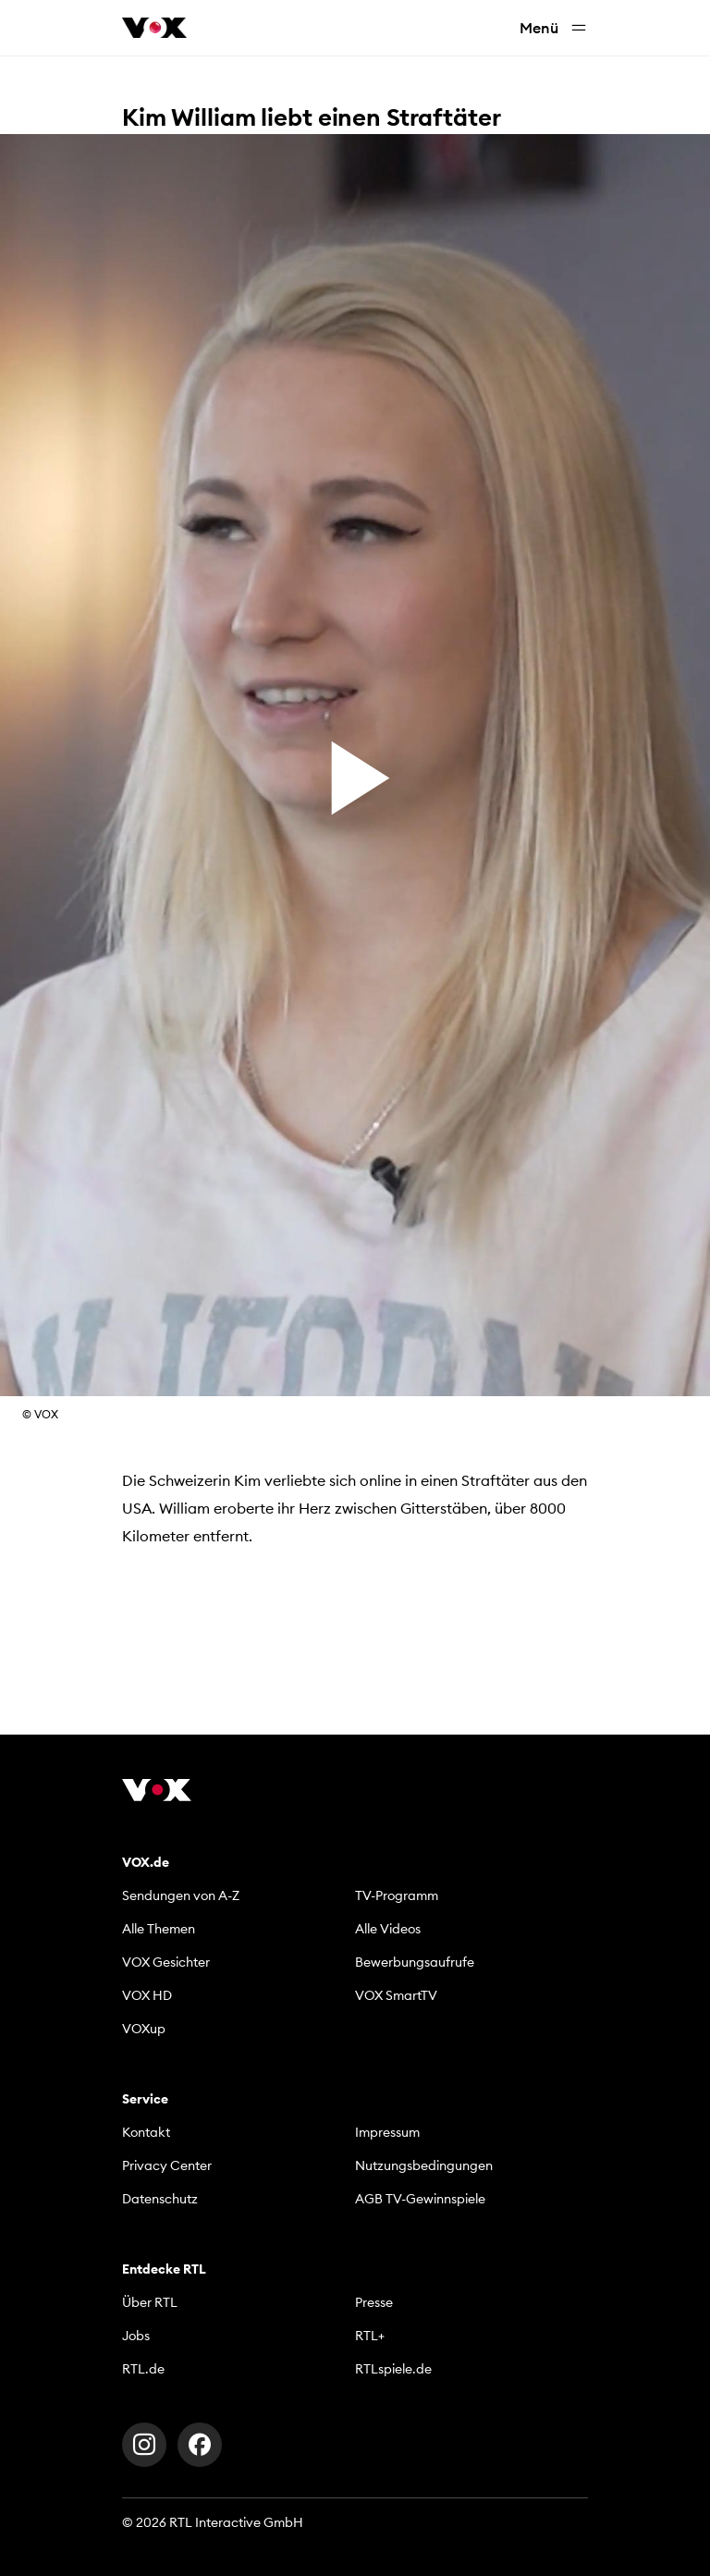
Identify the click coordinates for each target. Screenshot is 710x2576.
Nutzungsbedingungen (424, 2165)
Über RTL (150, 2302)
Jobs (136, 2335)
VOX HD (147, 1995)
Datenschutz (160, 2198)
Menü (554, 28)
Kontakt (146, 2132)
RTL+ (370, 2335)
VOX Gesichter (166, 1962)
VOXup (143, 2028)
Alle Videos (388, 1928)
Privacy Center (167, 2165)
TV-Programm (396, 1895)
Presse (374, 2302)
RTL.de (143, 2369)
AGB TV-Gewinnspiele (420, 2198)
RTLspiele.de (393, 2369)
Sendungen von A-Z (180, 1895)
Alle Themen (158, 1928)
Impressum (387, 2132)
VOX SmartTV (396, 1995)
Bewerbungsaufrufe (414, 1962)
